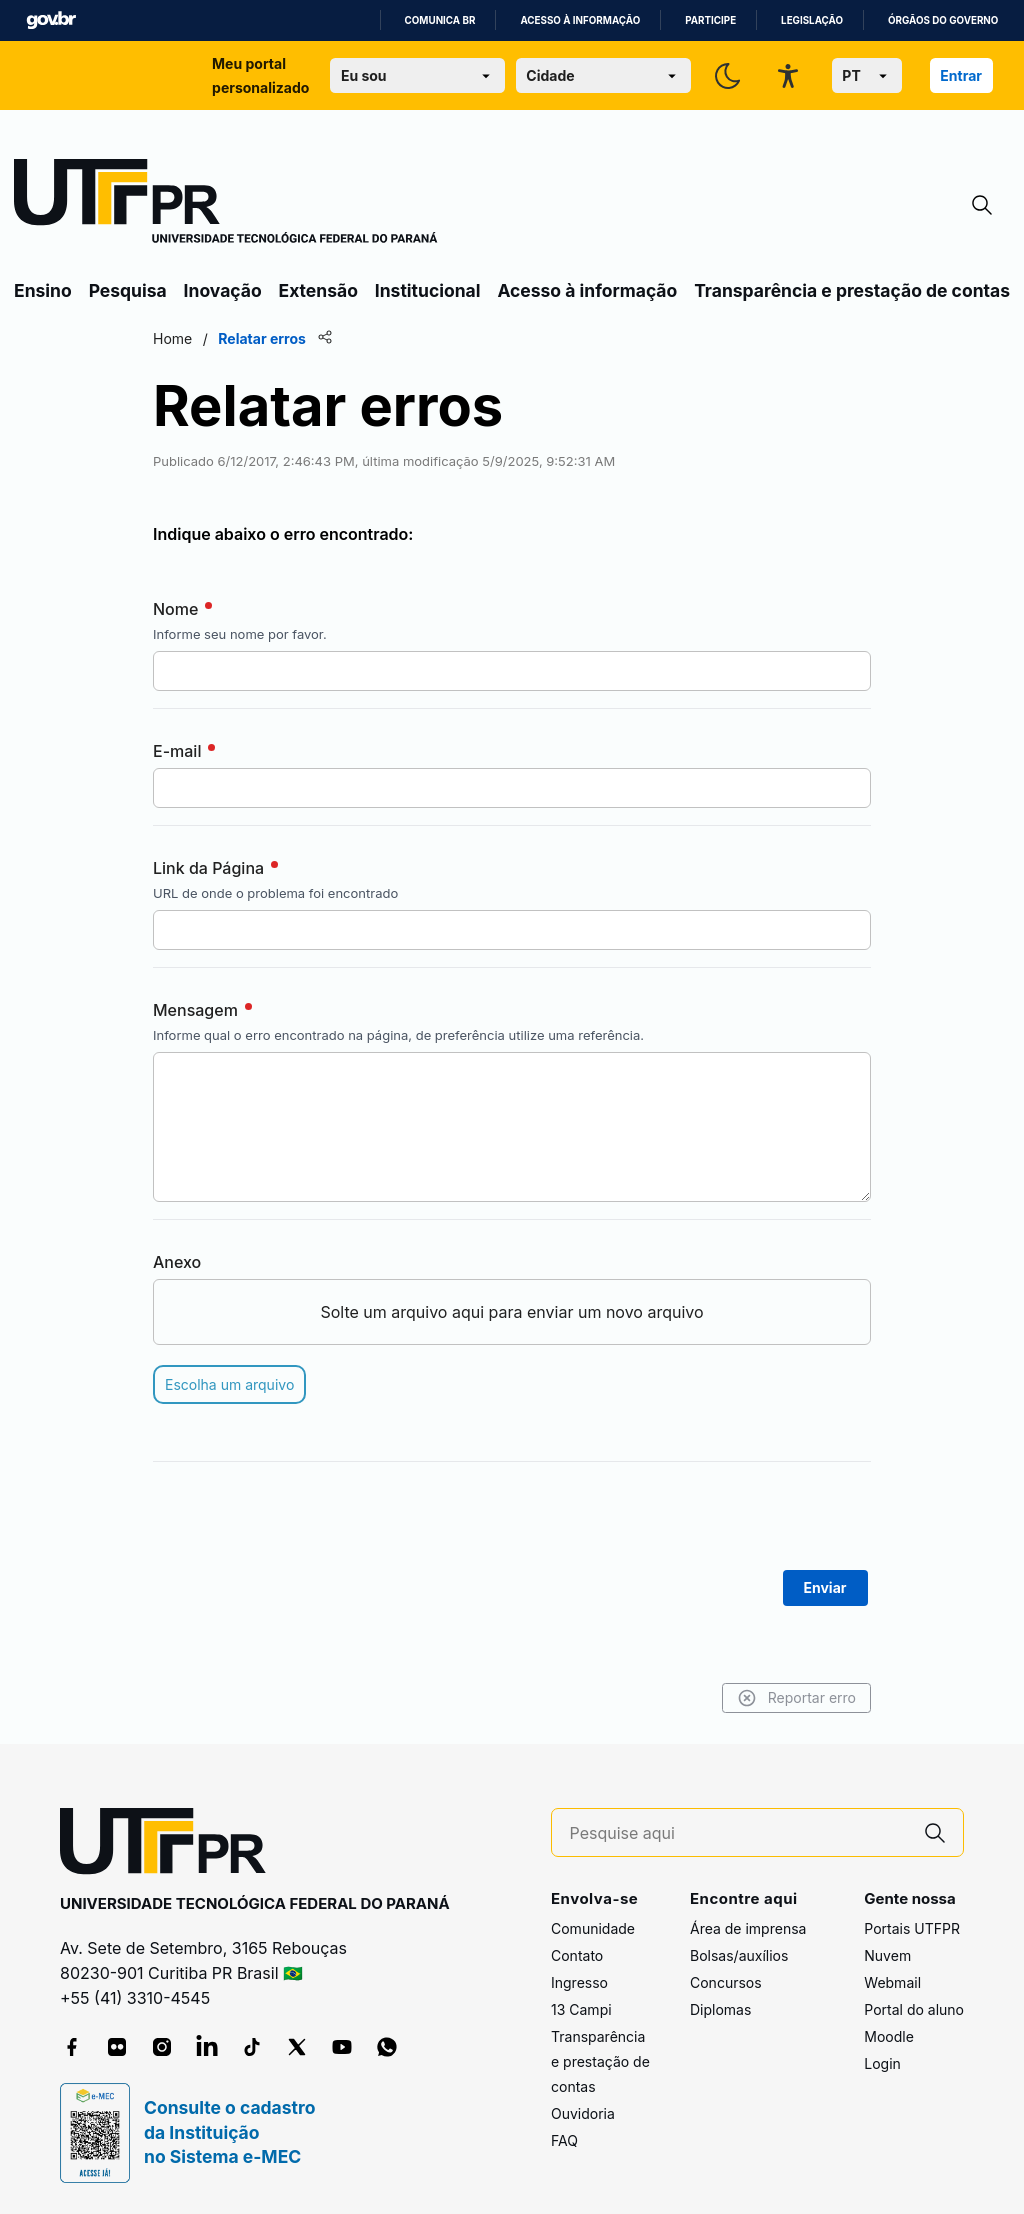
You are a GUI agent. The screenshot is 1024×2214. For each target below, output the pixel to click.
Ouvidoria (583, 2113)
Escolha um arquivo (229, 1384)
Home (172, 338)
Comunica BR (440, 20)
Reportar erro (796, 1698)
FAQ (564, 2140)
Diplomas (720, 2009)
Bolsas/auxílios (739, 1955)
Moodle (889, 2036)
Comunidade (593, 1928)
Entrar (961, 75)
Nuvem (887, 1955)
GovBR (51, 20)
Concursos (726, 1982)
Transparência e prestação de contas (852, 290)
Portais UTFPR (912, 1928)
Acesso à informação (580, 20)
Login (882, 2063)
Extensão (318, 290)
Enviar (825, 1587)
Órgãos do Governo (943, 20)
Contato (577, 1955)
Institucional (428, 290)
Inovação (223, 290)
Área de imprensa (748, 1928)
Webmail (892, 1982)
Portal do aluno (914, 2009)
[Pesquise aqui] (739, 1833)
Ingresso (579, 1982)
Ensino (43, 290)
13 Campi (581, 2009)
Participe (710, 20)
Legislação (812, 20)
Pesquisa (128, 290)
